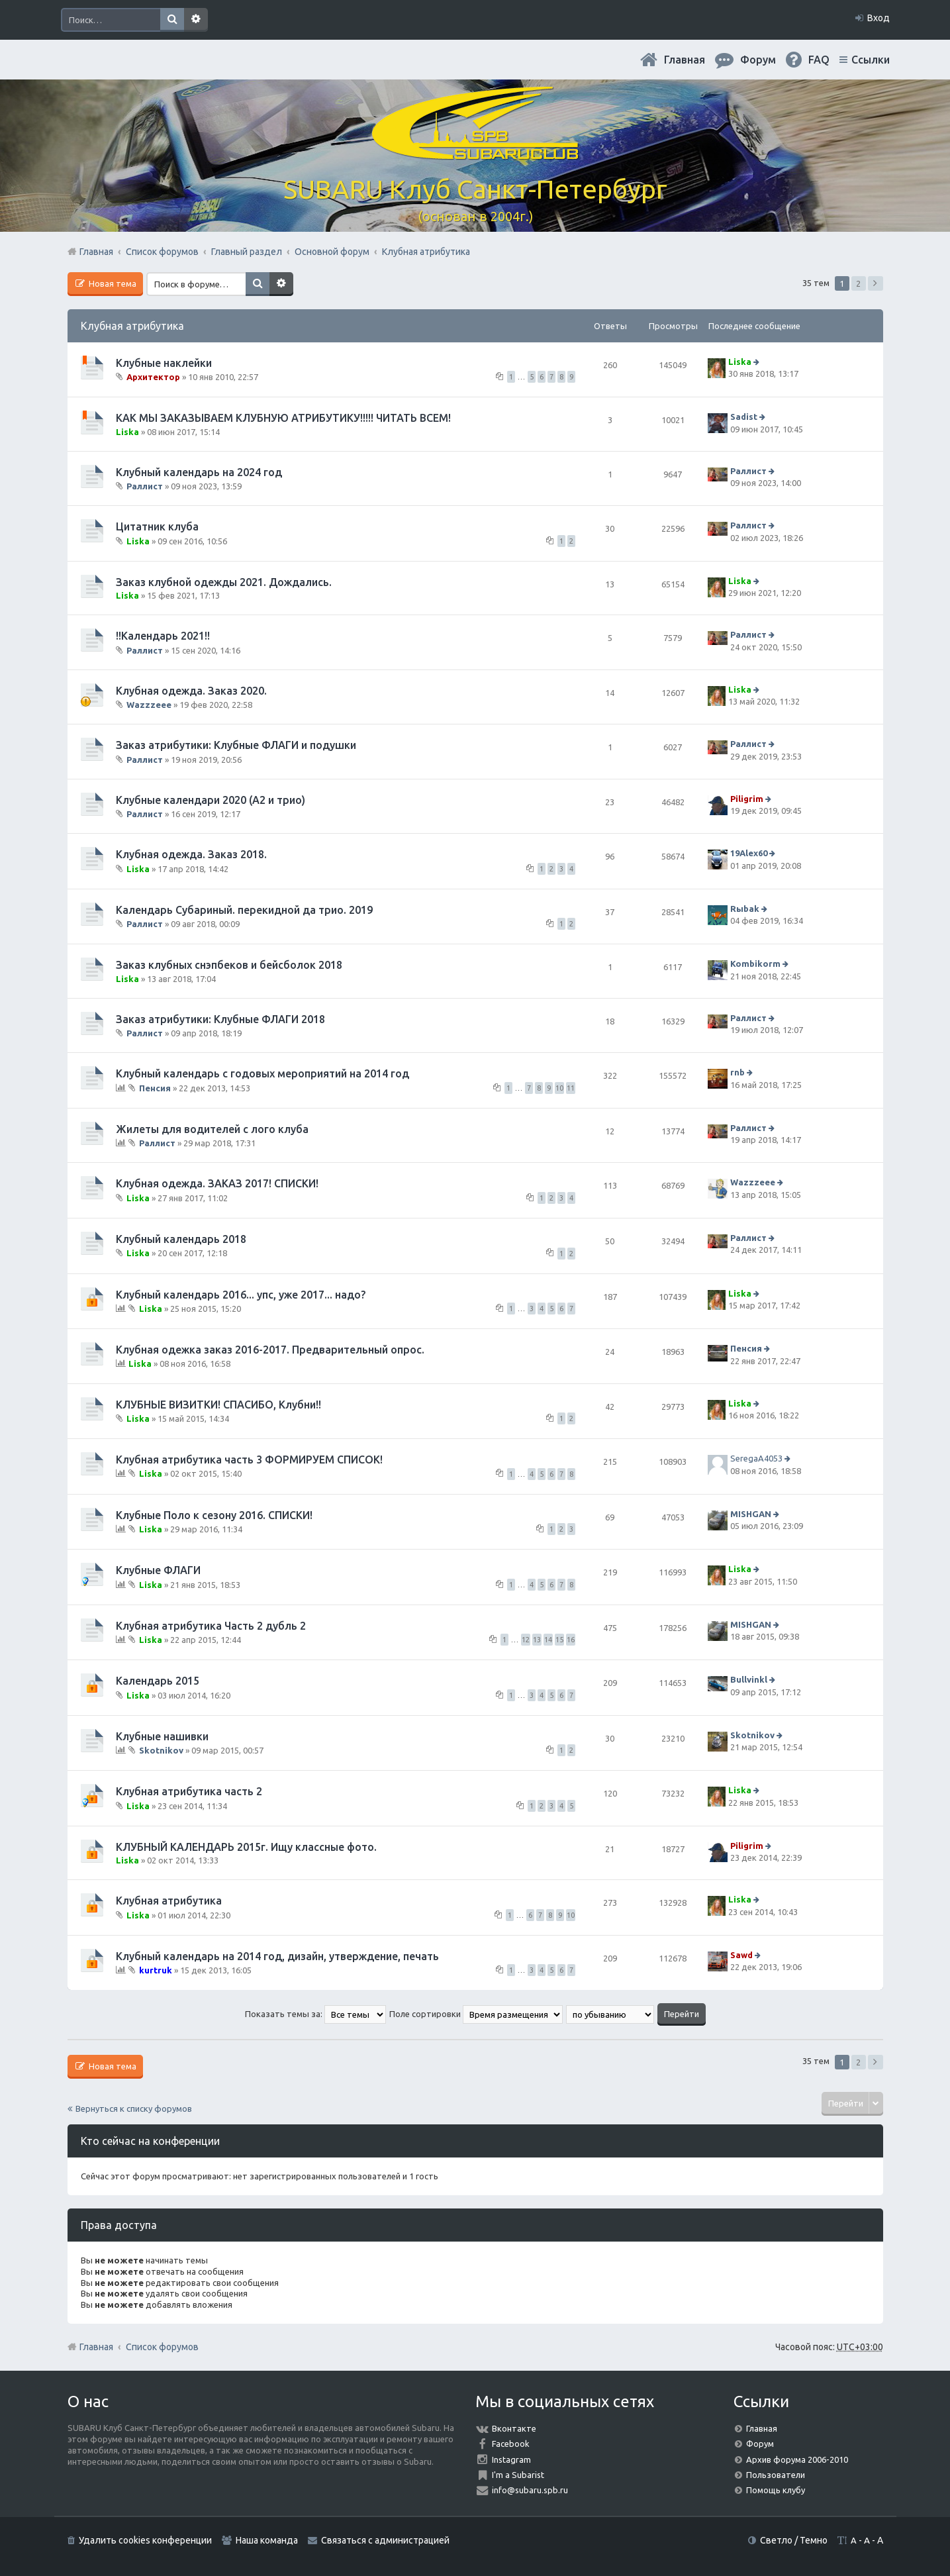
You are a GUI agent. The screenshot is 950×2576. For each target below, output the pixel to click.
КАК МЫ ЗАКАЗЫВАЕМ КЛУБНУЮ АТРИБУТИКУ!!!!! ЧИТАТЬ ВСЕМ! (283, 418)
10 (559, 1088)
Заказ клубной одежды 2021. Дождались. (224, 582)
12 (526, 1640)
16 (571, 1640)
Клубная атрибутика (132, 326)
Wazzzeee (148, 704)
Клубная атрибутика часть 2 (189, 1791)
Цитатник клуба (157, 526)
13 (537, 1640)
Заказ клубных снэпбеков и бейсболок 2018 (229, 965)
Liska (739, 361)
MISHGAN (750, 1513)
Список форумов (162, 2347)
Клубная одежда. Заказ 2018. (191, 854)
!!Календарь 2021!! (163, 636)
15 (559, 1640)
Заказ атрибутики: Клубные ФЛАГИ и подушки (236, 745)
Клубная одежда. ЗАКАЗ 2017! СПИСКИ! (217, 1183)
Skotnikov (161, 1750)
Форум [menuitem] (758, 60)
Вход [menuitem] (878, 18)
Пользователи (775, 2474)
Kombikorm (755, 964)
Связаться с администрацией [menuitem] (385, 2540)
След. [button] (875, 283)
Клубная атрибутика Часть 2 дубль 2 (211, 1626)
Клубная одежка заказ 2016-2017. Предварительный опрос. (270, 1350)
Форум (760, 2443)
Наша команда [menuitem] (267, 2540)
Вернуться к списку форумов (133, 2108)
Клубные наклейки (164, 363)
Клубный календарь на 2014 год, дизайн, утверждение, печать (277, 1956)
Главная (684, 60)
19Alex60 (748, 853)
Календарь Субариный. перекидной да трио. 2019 (244, 910)
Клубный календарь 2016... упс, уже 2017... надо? (240, 1295)
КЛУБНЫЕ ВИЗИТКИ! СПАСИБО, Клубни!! (218, 1405)
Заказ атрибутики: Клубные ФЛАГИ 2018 (220, 1019)
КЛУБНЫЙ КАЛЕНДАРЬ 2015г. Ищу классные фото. (246, 1847)
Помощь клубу (775, 2490)
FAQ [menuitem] (819, 60)
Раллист (144, 486)
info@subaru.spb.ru (530, 2490)
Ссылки (870, 60)
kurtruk (155, 1970)
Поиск (172, 20)
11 (571, 1088)
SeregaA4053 (756, 1458)
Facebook (511, 2443)
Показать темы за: (315, 2013)
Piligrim (746, 798)
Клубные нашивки (162, 1736)
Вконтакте (514, 2428)
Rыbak (744, 908)
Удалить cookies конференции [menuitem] (145, 2540)
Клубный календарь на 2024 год (199, 472)
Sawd (741, 1954)
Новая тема (111, 283)
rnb (737, 1072)
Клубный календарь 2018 (181, 1239)
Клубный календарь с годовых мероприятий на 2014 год (262, 1073)
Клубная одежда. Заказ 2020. (191, 691)
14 (548, 1640)
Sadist (743, 417)
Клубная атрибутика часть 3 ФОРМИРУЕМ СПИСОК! (249, 1459)
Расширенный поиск (196, 20)
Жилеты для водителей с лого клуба (212, 1129)
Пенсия (155, 1088)
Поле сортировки (476, 2013)
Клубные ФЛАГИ (158, 1570)
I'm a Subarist (518, 2474)
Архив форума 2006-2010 (797, 2459)
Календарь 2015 (157, 1681)
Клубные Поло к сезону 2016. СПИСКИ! (214, 1515)
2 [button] (858, 283)
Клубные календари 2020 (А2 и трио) (210, 800)
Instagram (511, 2459)
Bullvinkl (748, 1679)
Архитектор (153, 376)
